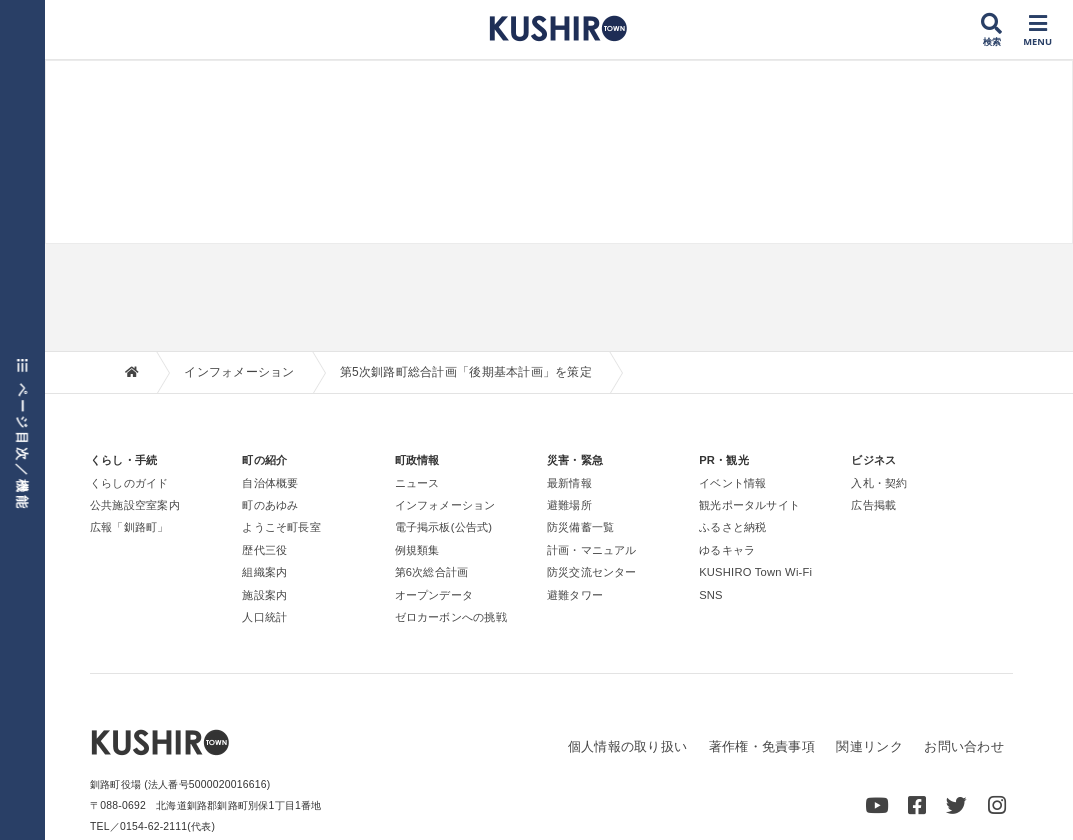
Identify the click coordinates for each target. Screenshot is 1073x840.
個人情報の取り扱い (627, 746)
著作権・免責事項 (762, 746)
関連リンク (869, 746)
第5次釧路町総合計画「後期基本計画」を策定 (466, 372)
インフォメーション (239, 372)
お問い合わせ (964, 746)
